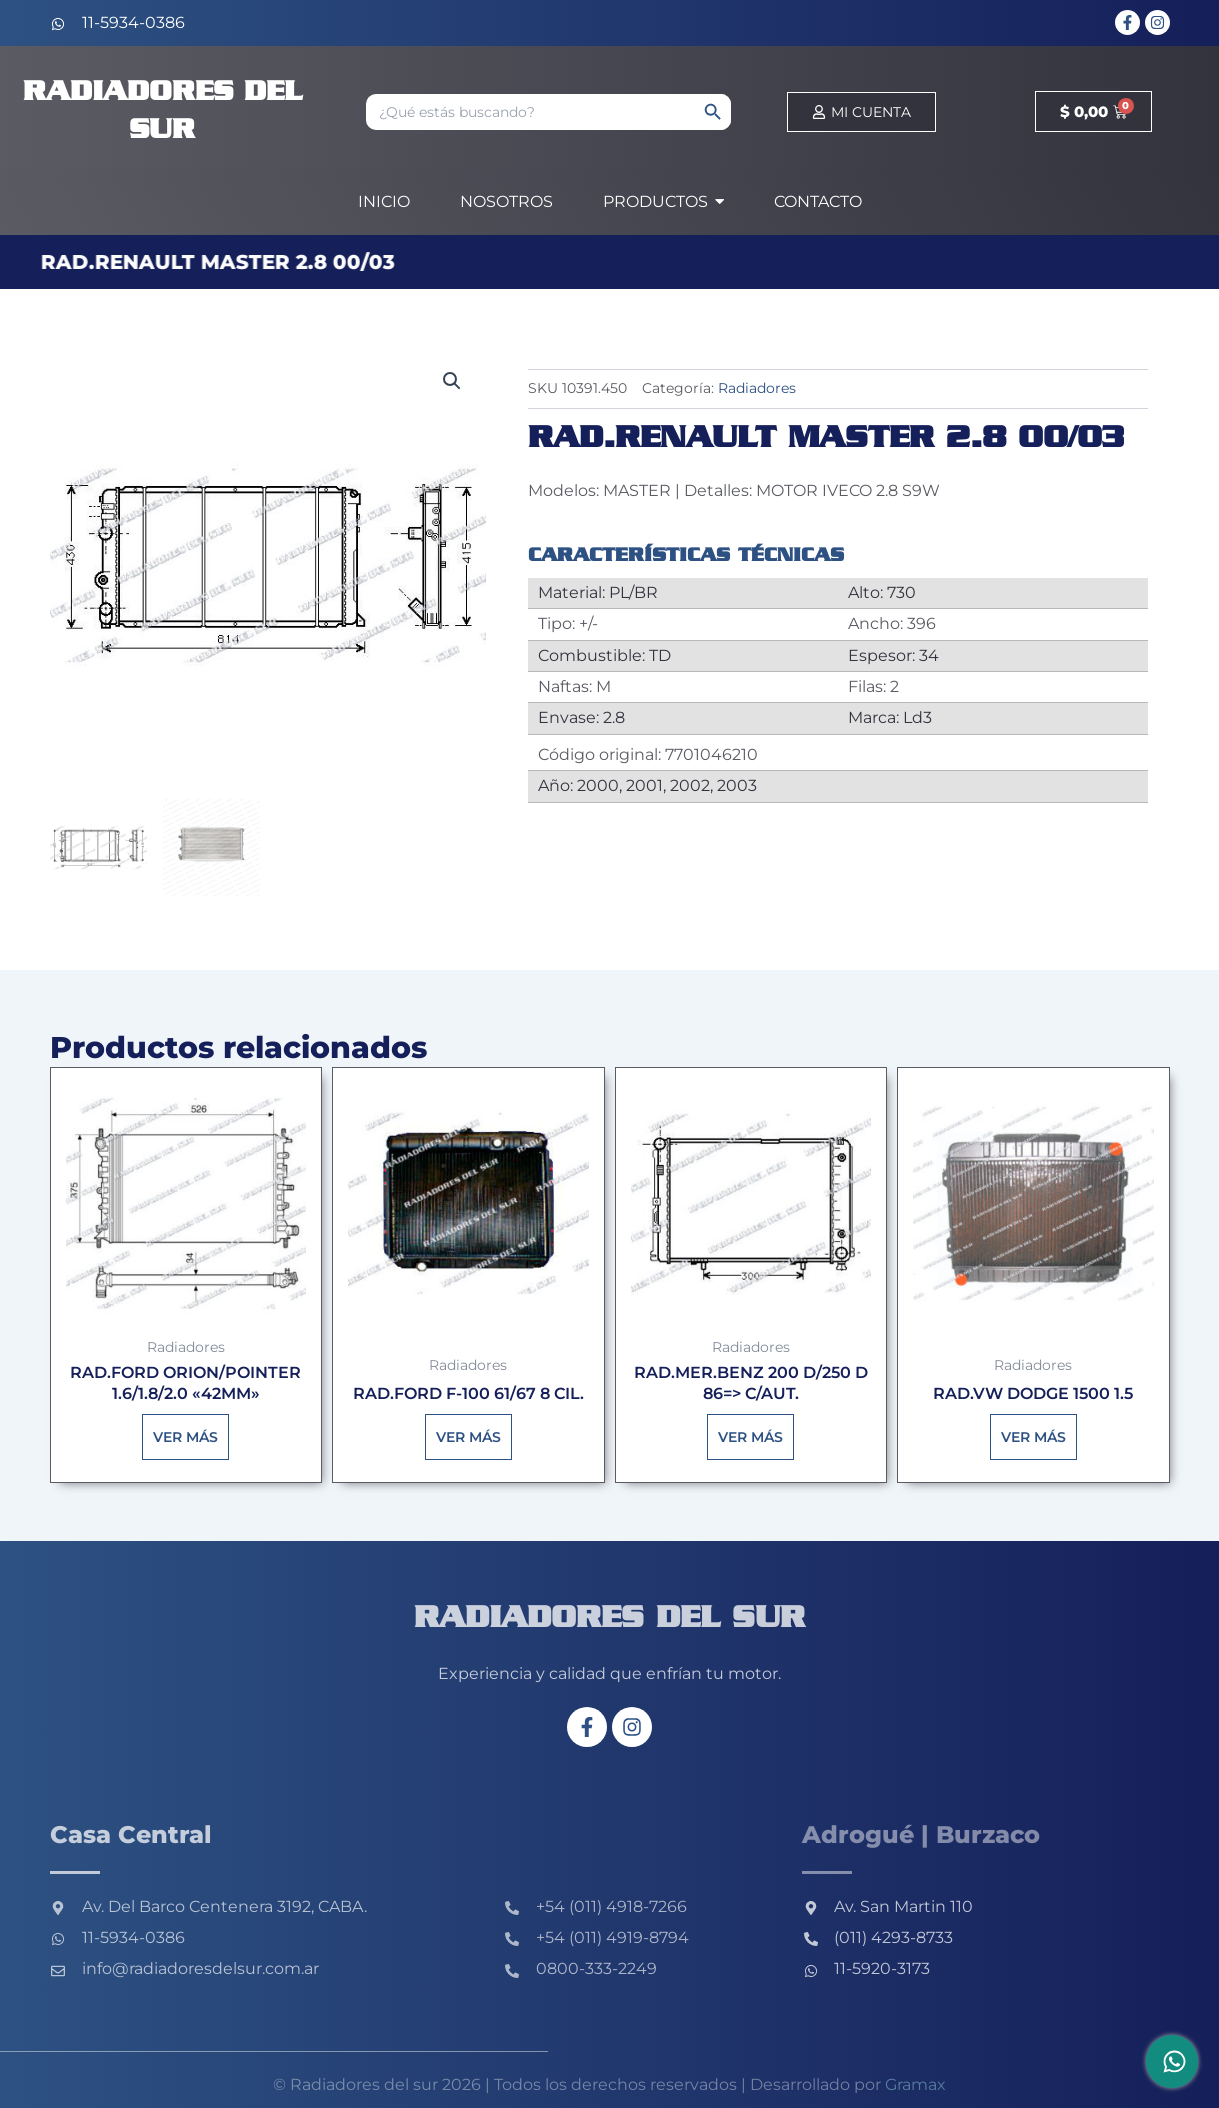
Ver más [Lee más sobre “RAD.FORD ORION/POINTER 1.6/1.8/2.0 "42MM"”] (185, 1437)
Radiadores (757, 388)
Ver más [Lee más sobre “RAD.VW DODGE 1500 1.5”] (1033, 1437)
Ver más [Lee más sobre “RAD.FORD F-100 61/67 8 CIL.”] (468, 1437)
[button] (452, 381)
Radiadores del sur (609, 1619)
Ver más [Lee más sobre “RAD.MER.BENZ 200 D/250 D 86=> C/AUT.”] (750, 1437)
